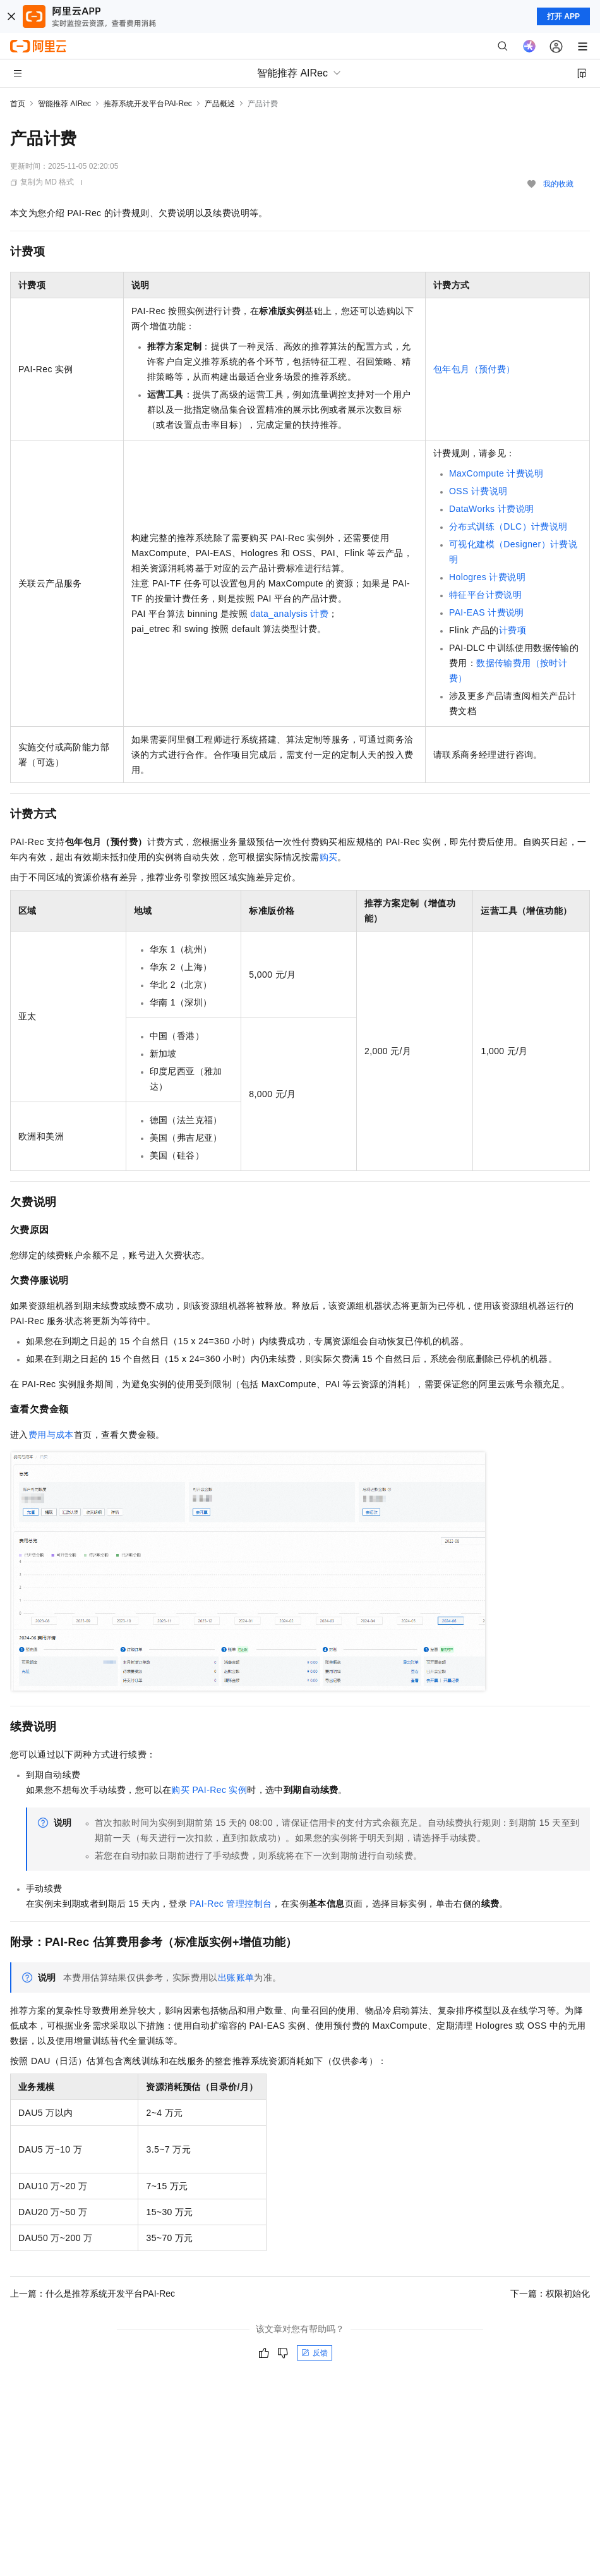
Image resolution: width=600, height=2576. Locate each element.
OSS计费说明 (478, 491)
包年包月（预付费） (474, 369)
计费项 (512, 630)
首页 (17, 103)
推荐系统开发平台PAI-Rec (148, 103)
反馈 (314, 2352)
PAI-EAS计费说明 (486, 612)
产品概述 (220, 103)
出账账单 (236, 1977)
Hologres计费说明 (487, 577)
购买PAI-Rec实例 (209, 1790)
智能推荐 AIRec (64, 103)
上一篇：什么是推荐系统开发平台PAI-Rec (92, 2293)
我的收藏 (558, 183)
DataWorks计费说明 (491, 509)
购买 (329, 857)
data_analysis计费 (289, 614)
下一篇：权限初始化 (550, 2293)
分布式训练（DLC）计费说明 (508, 526)
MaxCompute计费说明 (496, 473)
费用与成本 (51, 1435)
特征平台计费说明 (485, 595)
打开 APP (563, 16)
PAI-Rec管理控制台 (230, 1904)
